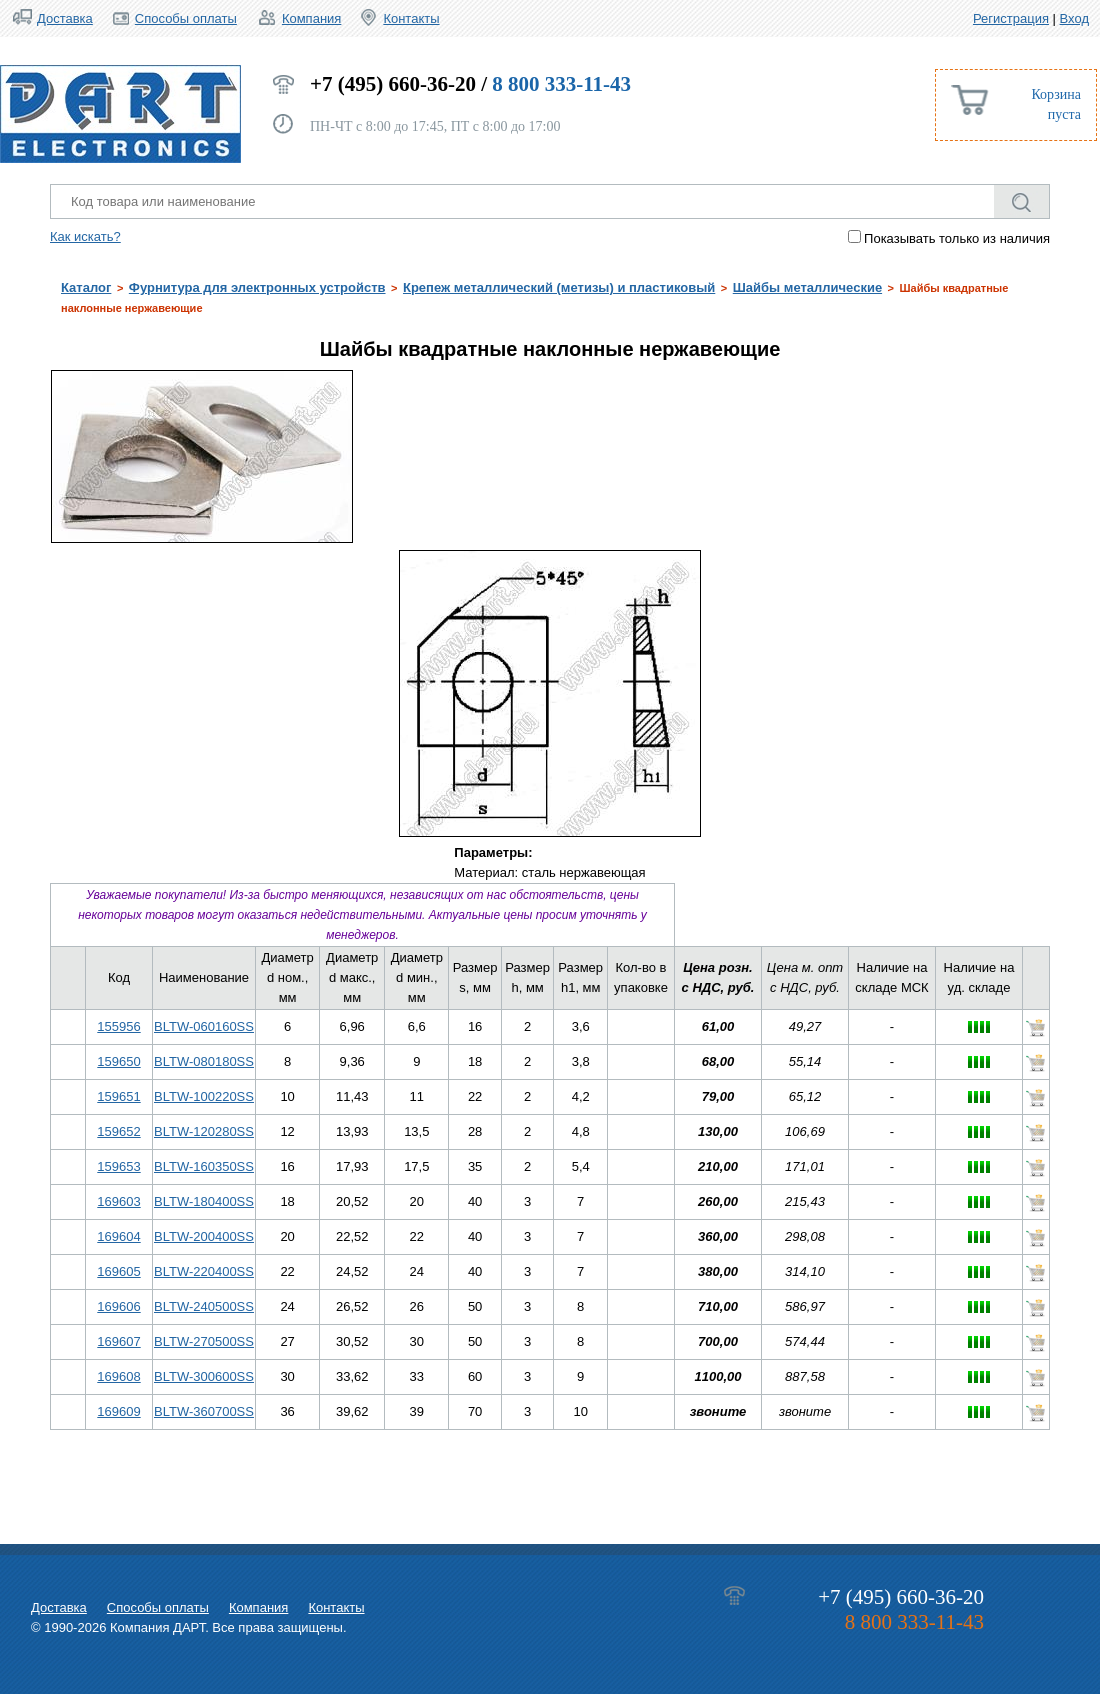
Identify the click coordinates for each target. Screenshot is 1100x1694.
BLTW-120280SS (204, 1131)
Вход (1074, 18)
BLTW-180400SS (204, 1201)
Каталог (86, 287)
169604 (118, 1236)
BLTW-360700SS (204, 1411)
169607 (118, 1341)
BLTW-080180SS (204, 1061)
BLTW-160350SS (204, 1166)
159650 (118, 1061)
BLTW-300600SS (204, 1376)
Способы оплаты (186, 18)
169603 (118, 1201)
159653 (118, 1166)
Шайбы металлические (807, 287)
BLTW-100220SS (204, 1096)
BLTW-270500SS (204, 1341)
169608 (118, 1376)
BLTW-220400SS (204, 1271)
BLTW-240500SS (204, 1306)
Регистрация (1011, 18)
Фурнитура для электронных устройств (257, 287)
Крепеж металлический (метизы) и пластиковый (559, 287)
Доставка (65, 18)
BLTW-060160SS (204, 1026)
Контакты (411, 18)
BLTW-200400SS (204, 1236)
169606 (118, 1306)
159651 (118, 1096)
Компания (312, 18)
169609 (118, 1411)
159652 (118, 1131)
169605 (118, 1271)
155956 (118, 1026)
